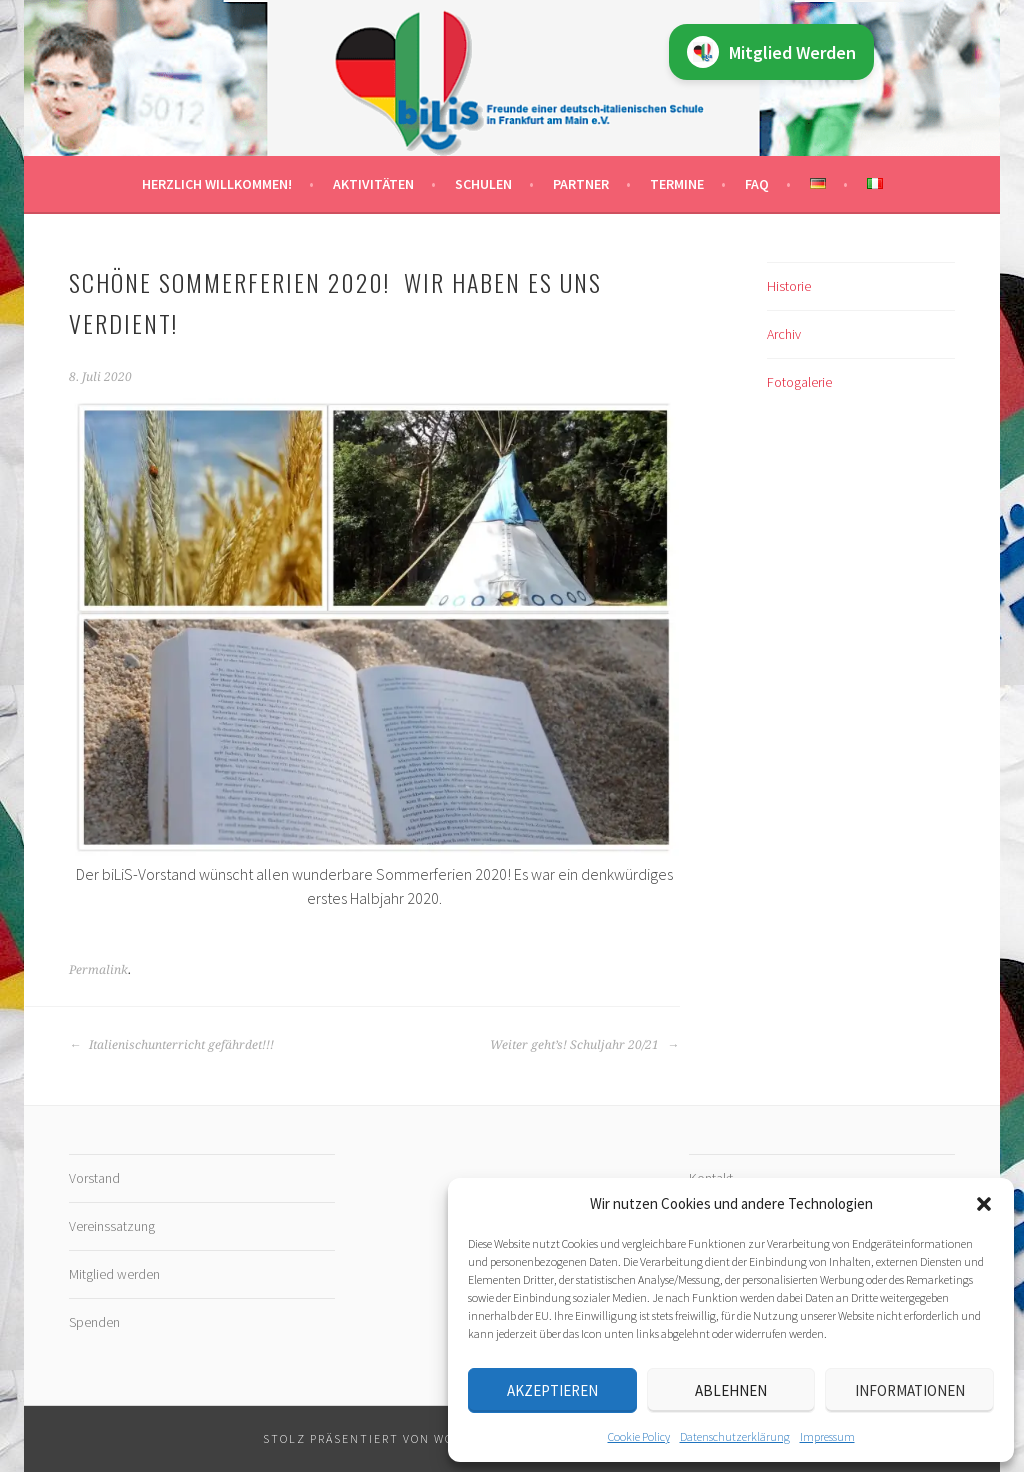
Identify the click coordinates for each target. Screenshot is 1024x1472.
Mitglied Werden (771, 52)
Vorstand (94, 1178)
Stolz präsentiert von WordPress (387, 1438)
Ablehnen (731, 1390)
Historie (789, 286)
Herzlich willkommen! (217, 184)
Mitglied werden (114, 1274)
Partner (581, 184)
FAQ (757, 184)
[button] (984, 1204)
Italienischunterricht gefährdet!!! (171, 1045)
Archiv (784, 334)
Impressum (827, 1436)
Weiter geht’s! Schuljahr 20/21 (584, 1045)
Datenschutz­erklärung (735, 1436)
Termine (677, 184)
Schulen (483, 184)
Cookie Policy (639, 1436)
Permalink (98, 970)
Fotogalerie (799, 382)
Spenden (94, 1322)
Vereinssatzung (112, 1226)
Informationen (910, 1390)
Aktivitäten (373, 184)
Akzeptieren (552, 1390)
